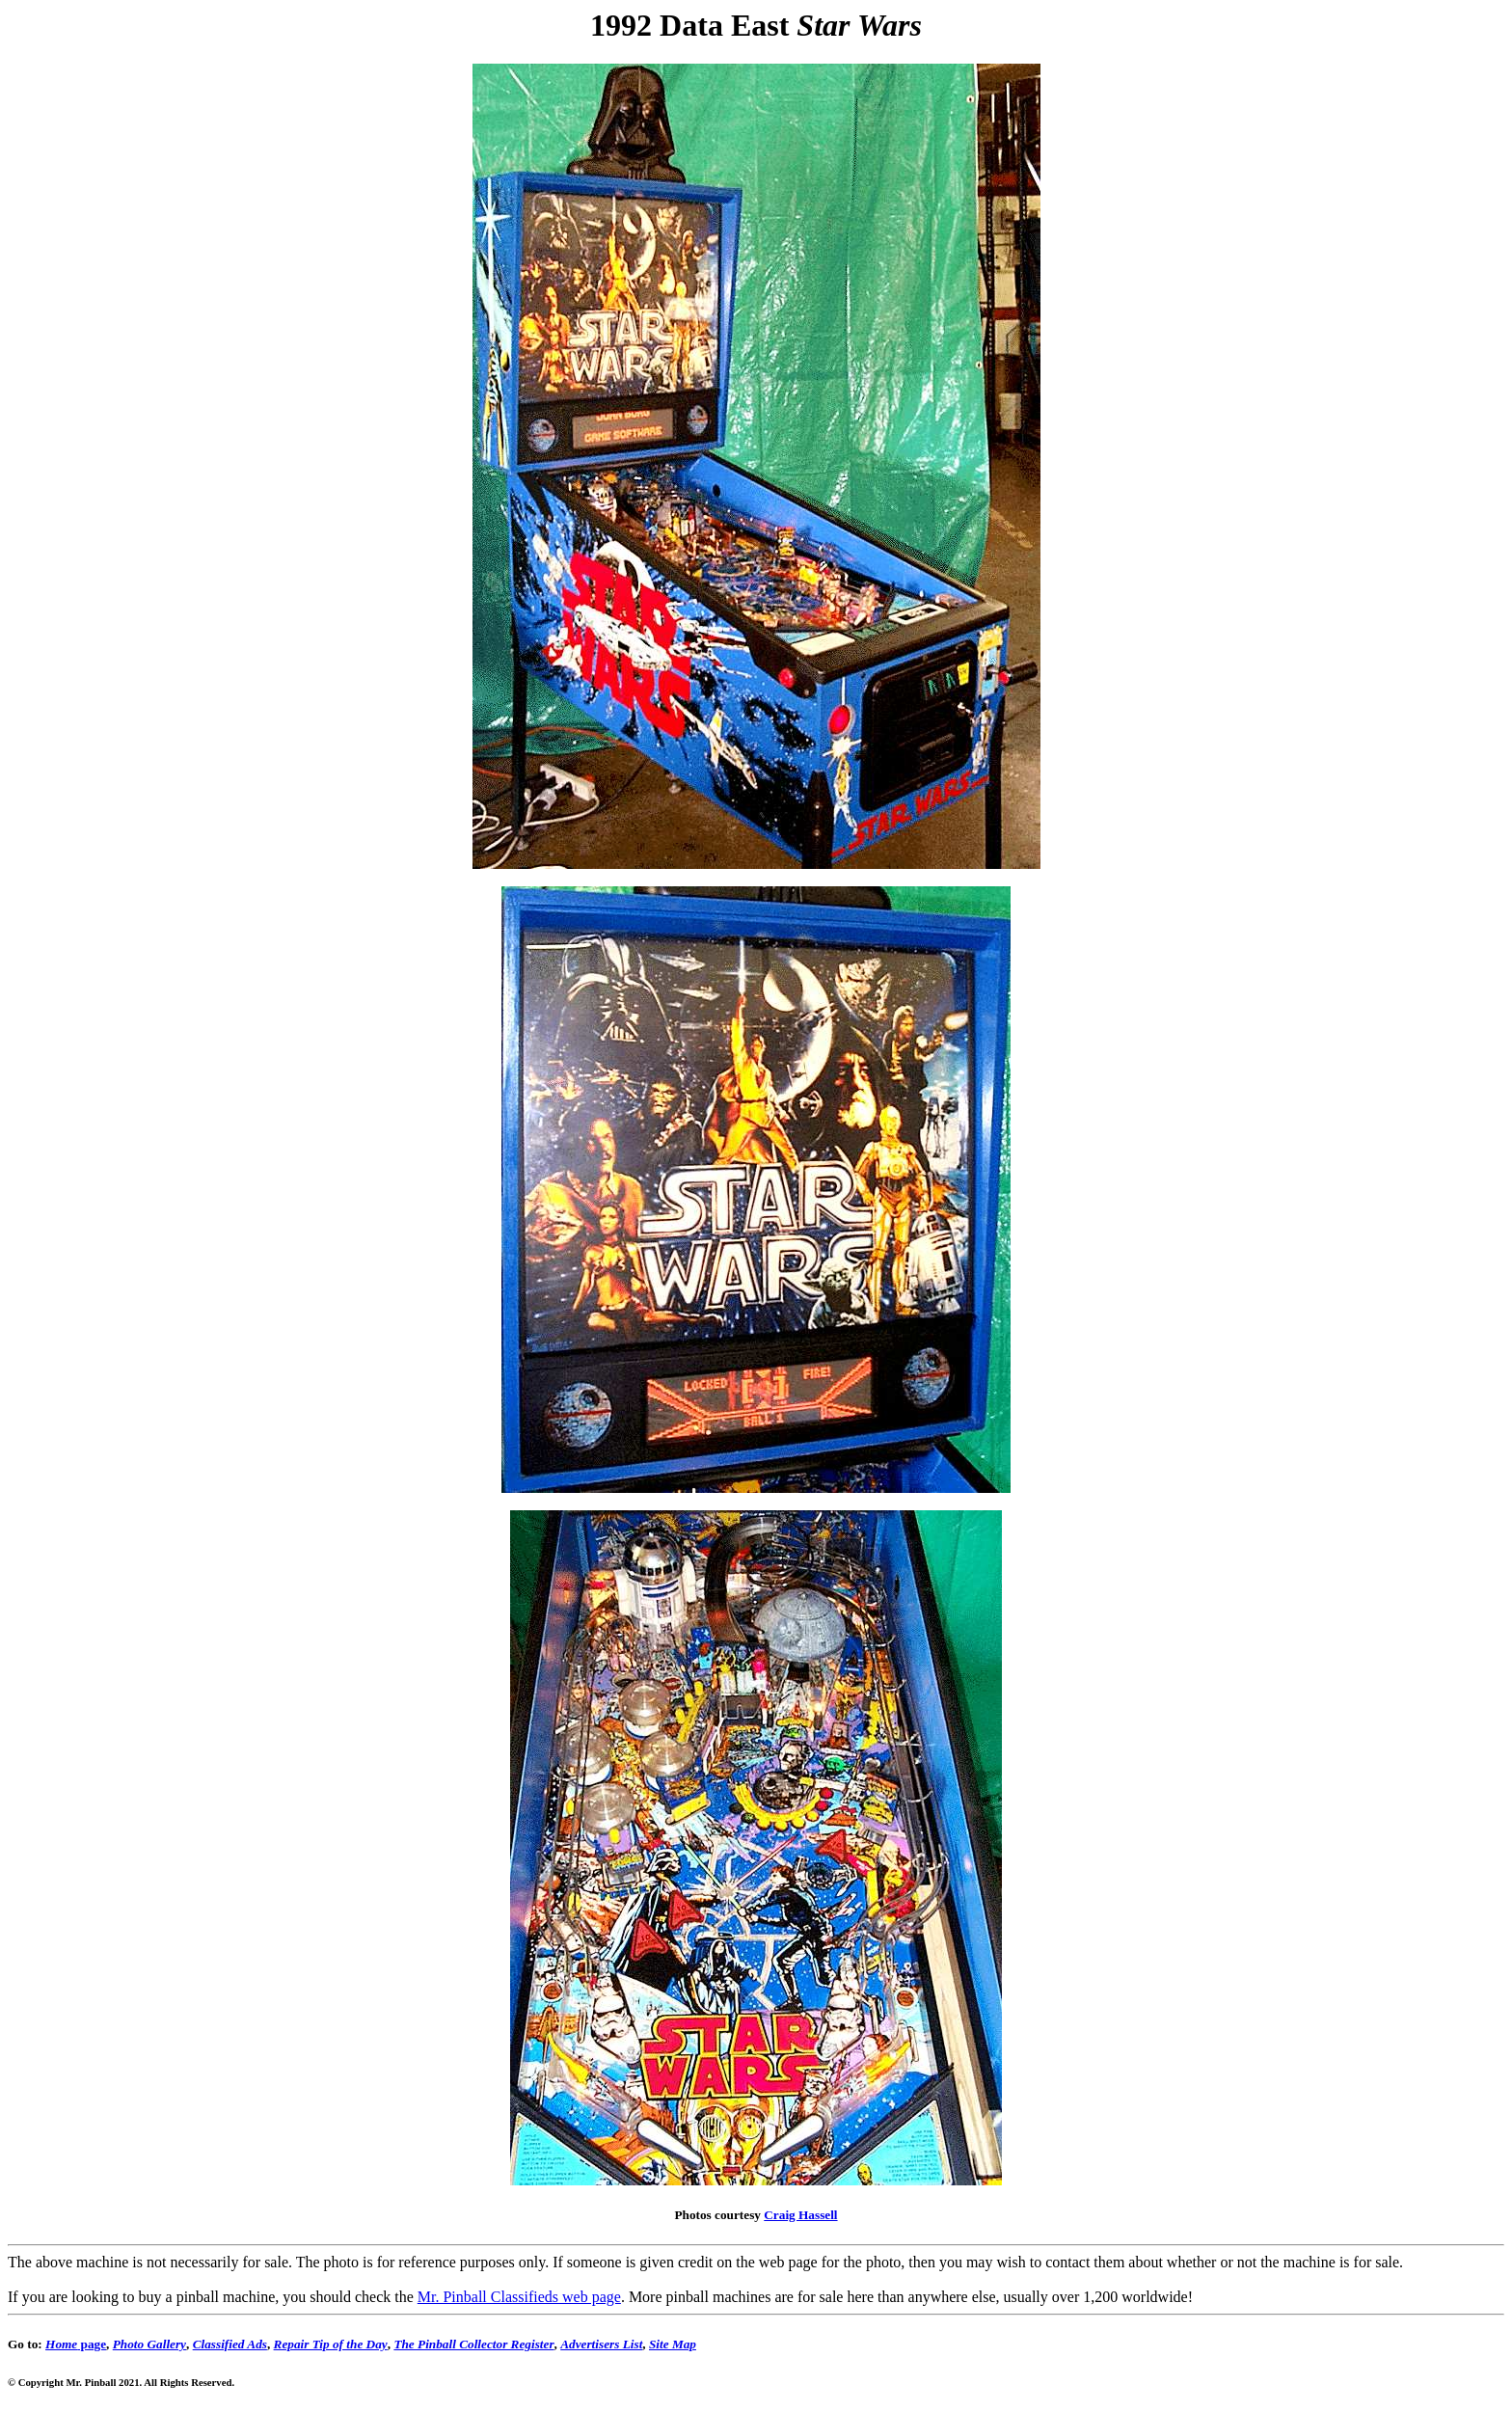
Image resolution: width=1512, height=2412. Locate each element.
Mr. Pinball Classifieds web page (519, 2297)
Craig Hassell (800, 2215)
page (75, 2344)
